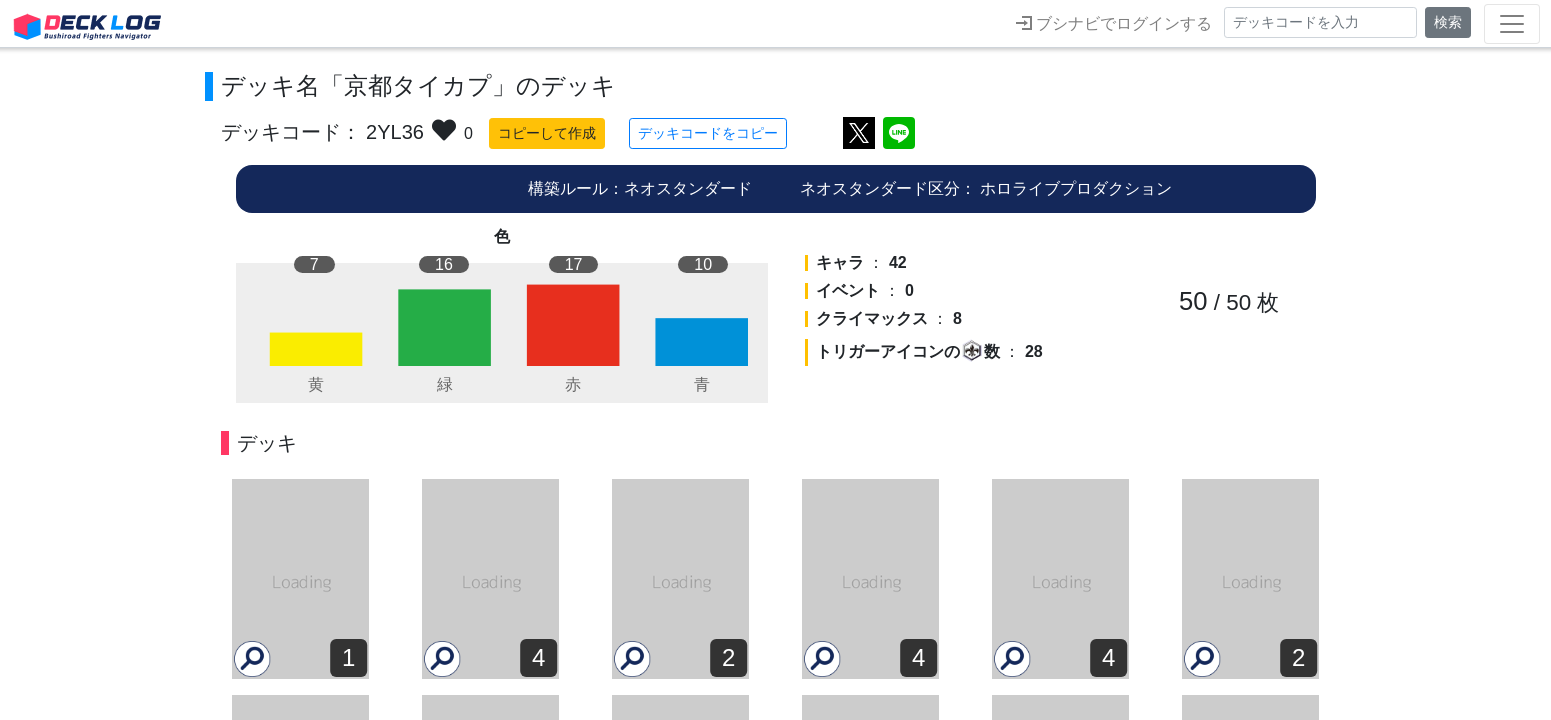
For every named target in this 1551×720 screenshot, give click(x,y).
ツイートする (859, 133)
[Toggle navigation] (1512, 24)
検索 (1448, 22)
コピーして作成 (547, 133)
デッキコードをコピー (708, 133)
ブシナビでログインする (1114, 23)
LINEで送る (899, 133)
